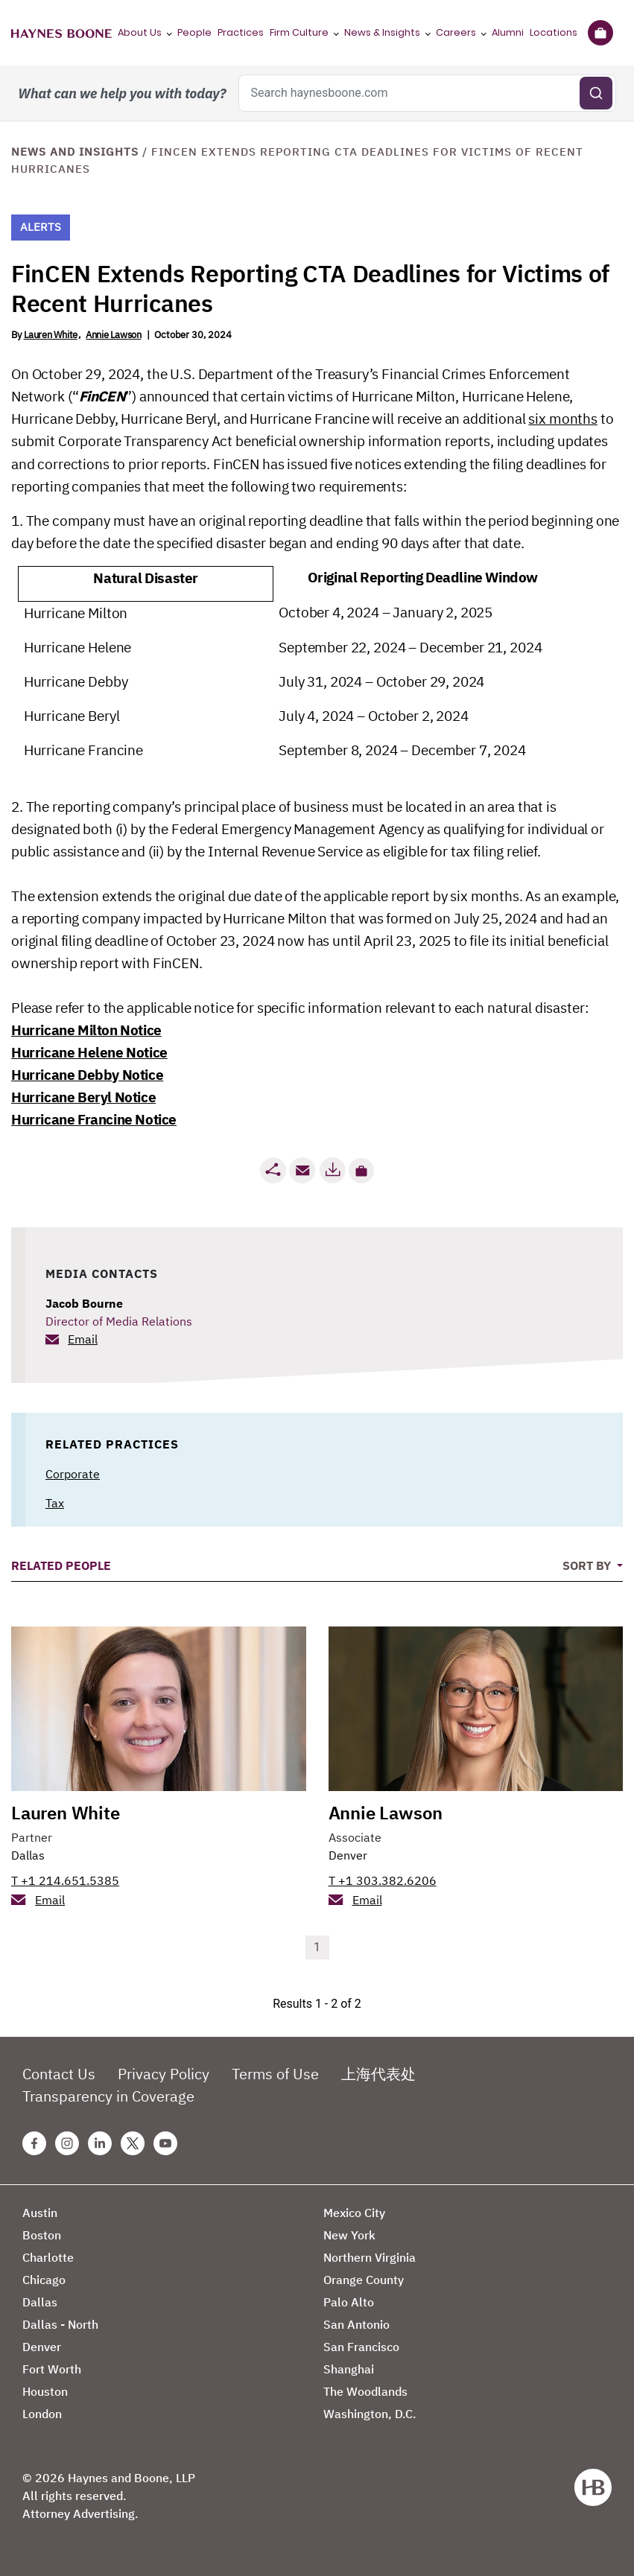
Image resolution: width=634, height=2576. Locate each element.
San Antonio (356, 2324)
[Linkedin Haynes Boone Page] (100, 2143)
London (42, 2413)
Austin (39, 2212)
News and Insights (75, 151)
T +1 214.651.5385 (65, 1880)
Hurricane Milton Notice (86, 1030)
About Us (140, 32)
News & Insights (382, 32)
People (194, 32)
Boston (41, 2234)
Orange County (363, 2279)
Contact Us (58, 2074)
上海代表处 (378, 2074)
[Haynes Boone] (61, 32)
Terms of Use (275, 2074)
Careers (456, 32)
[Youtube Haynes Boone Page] (165, 2143)
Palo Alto (348, 2301)
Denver (348, 1855)
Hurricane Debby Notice (87, 1075)
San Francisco (361, 2346)
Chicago (44, 2279)
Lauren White (50, 334)
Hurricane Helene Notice (89, 1052)
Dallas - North (60, 2324)
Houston (45, 2391)
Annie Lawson (113, 334)
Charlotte (48, 2257)
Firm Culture (299, 32)
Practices (241, 32)
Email (83, 1339)
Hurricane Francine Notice (94, 1119)
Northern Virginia (369, 2257)
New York (349, 2234)
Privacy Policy (163, 2074)
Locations (553, 32)
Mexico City (354, 2212)
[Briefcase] (600, 32)
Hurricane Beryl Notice (83, 1097)
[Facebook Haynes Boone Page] (34, 2143)
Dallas (28, 1855)
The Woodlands (365, 2391)
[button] (361, 1170)
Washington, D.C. (369, 2413)
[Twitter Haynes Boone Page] (133, 2143)
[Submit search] (596, 93)
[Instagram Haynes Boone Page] (67, 2143)
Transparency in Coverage (108, 2096)
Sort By (588, 1565)
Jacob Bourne (84, 1303)
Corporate (72, 1473)
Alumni (508, 32)
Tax (54, 1502)
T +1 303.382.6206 (383, 1880)
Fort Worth (51, 2369)
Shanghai (348, 2369)
